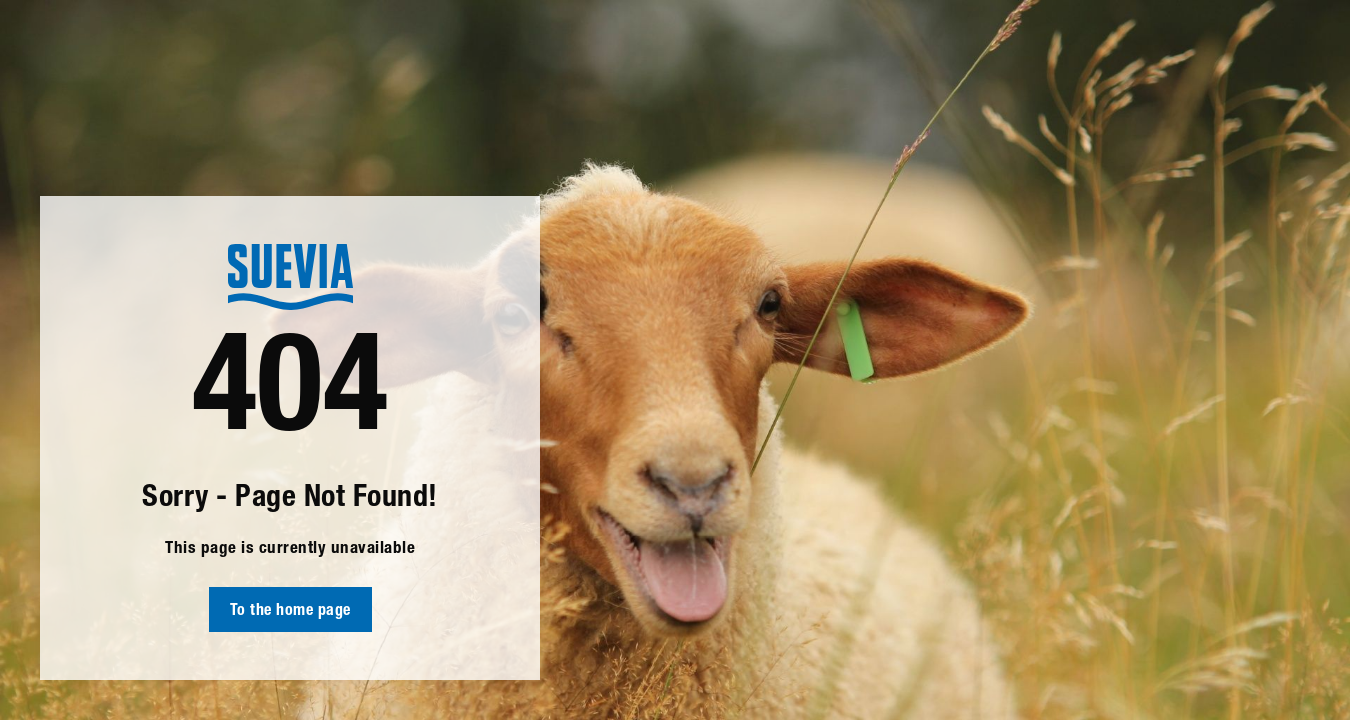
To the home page (290, 612)
